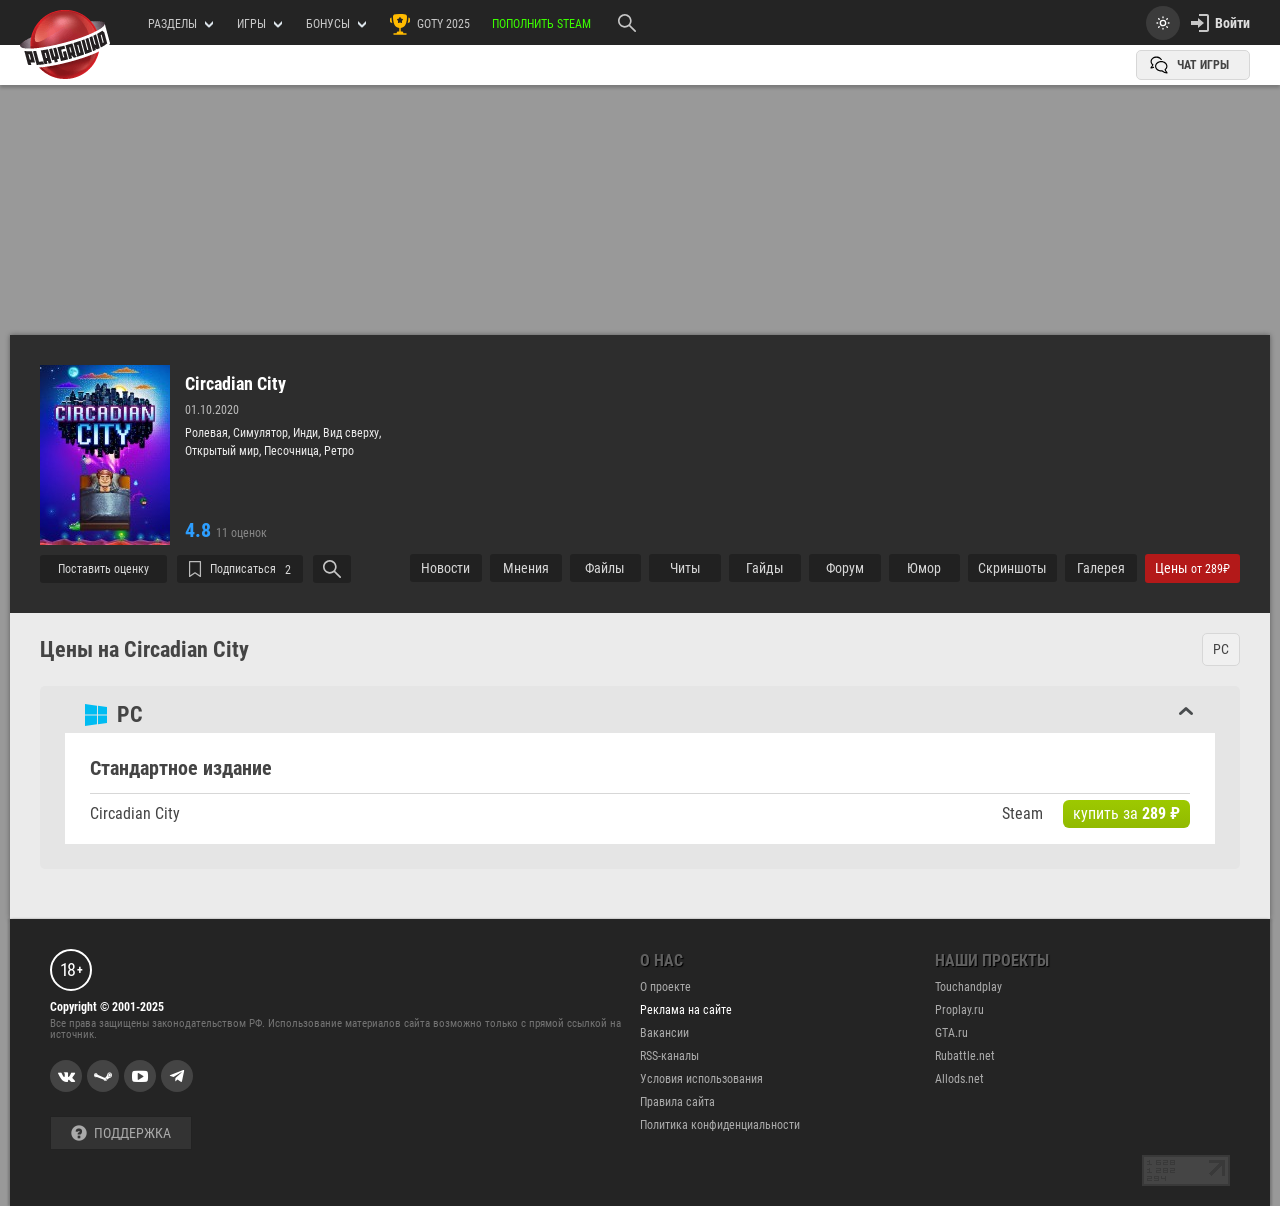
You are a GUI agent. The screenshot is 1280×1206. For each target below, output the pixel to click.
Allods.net (959, 1079)
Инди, (308, 433)
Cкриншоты (1012, 568)
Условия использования (701, 1079)
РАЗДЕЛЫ (180, 24)
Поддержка (121, 1133)
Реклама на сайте (686, 1010)
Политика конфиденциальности (720, 1125)
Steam (1022, 813)
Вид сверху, (352, 433)
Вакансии (664, 1033)
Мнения (526, 568)
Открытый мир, (224, 451)
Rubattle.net (965, 1056)
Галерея (1101, 568)
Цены (1192, 568)
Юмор (924, 568)
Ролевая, (209, 433)
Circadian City (235, 384)
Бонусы (336, 24)
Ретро (339, 451)
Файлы (605, 568)
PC (1221, 649)
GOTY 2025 (429, 24)
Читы (685, 568)
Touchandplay (968, 987)
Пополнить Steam (541, 24)
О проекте (665, 987)
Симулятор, (263, 433)
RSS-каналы (669, 1056)
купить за (1126, 813)
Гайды (765, 568)
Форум (845, 568)
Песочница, (294, 451)
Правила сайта (677, 1102)
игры (259, 24)
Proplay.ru (959, 1010)
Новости (445, 568)
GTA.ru (951, 1033)
